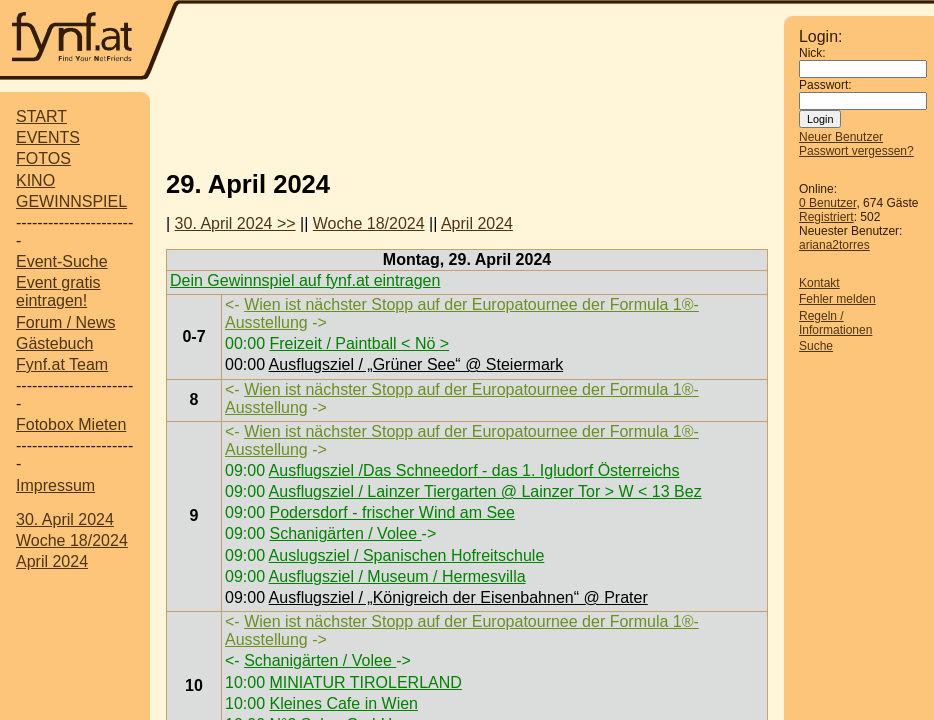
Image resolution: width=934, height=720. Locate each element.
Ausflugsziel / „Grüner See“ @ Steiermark (416, 364)
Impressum (55, 485)
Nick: (812, 53)
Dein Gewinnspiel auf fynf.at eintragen (305, 280)
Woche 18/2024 (72, 540)
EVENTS (48, 137)
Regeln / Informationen (835, 323)
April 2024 (52, 561)
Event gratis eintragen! (58, 291)
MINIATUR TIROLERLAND (365, 682)
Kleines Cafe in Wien (343, 703)
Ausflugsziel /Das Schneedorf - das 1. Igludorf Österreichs (474, 470)
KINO (35, 180)
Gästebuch (54, 343)
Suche (816, 346)
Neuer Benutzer (841, 137)
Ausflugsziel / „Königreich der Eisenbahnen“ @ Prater (458, 597)
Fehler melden (837, 299)
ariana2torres (834, 245)
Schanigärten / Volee (345, 533)
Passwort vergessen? (856, 151)
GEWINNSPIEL (71, 201)
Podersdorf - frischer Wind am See (391, 512)
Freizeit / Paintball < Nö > (359, 343)
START (41, 116)
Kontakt (819, 283)
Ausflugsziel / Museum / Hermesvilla (397, 576)
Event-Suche (62, 261)
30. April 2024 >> (235, 223)
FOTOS (43, 158)
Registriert (826, 217)
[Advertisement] (482, 42)
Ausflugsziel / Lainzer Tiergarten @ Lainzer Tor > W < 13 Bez (485, 491)
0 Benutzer (827, 203)
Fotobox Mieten (71, 424)
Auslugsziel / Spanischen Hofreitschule (407, 555)
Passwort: (825, 85)
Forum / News (66, 322)
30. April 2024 (65, 519)
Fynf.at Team (62, 364)
